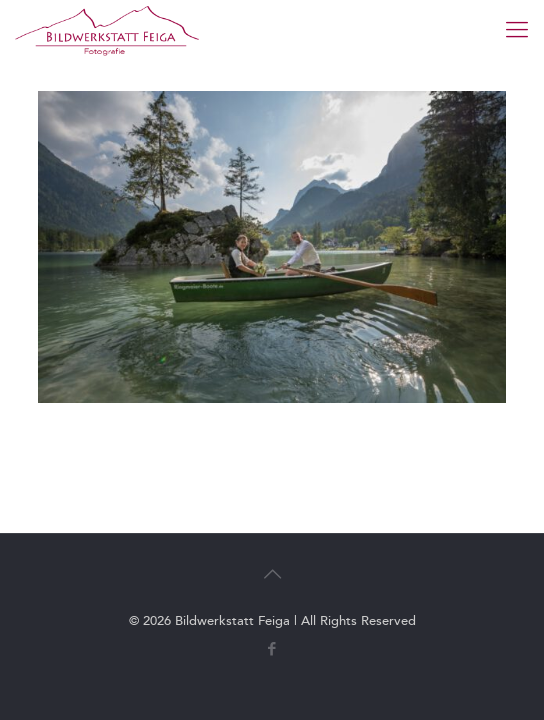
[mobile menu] (517, 30)
